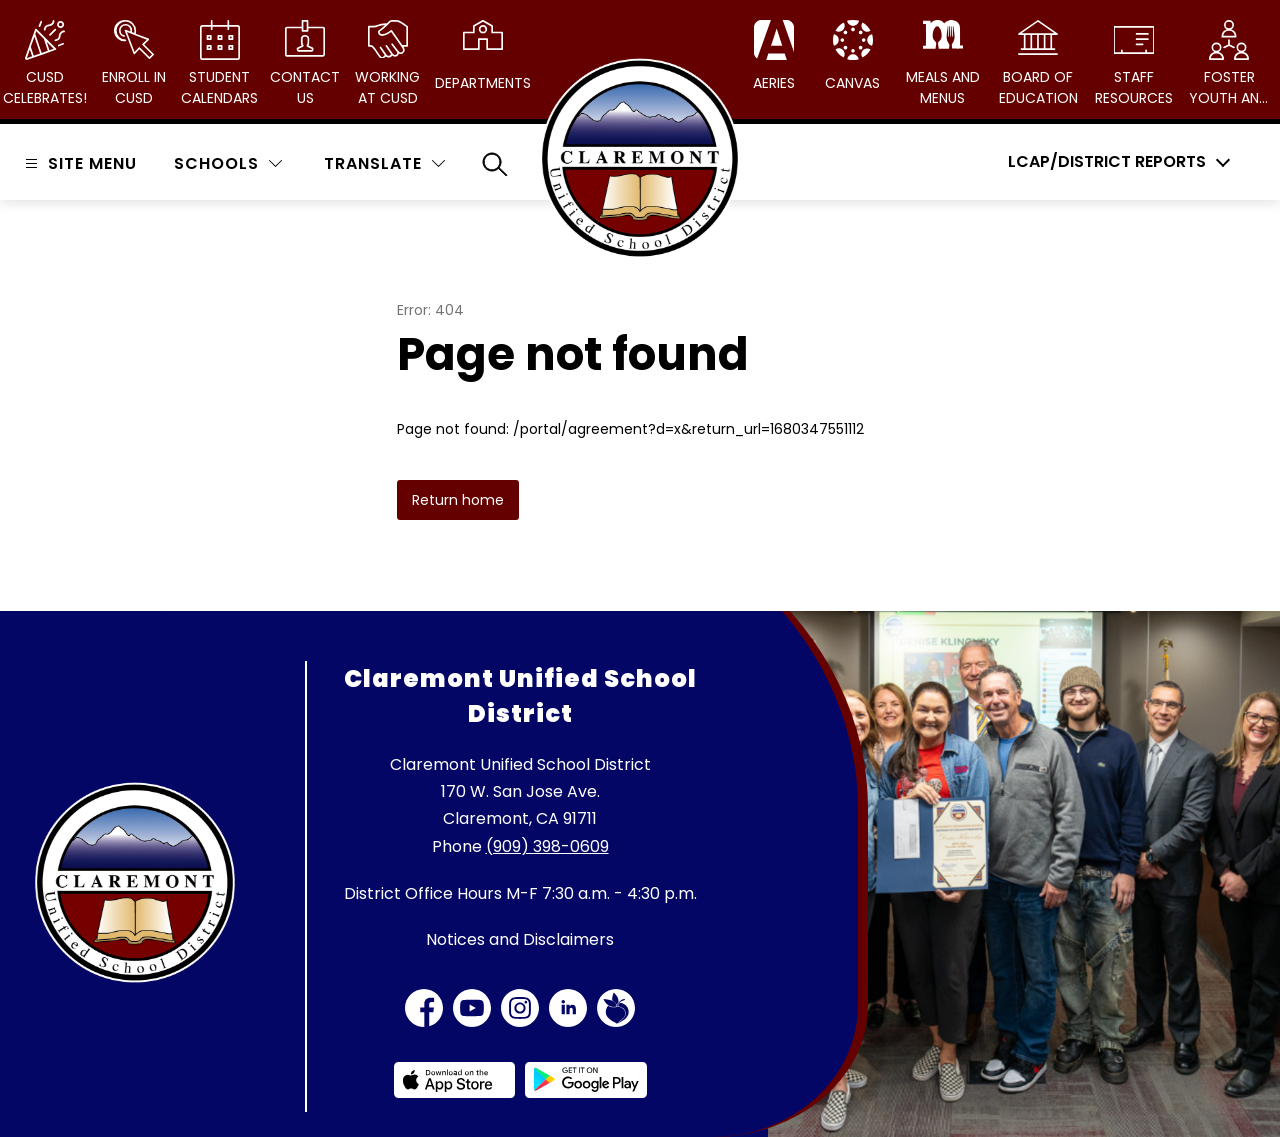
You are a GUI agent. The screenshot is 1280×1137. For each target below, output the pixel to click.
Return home (458, 500)
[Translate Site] (384, 163)
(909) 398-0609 (547, 846)
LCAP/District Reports (1107, 162)
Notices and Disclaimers (520, 939)
